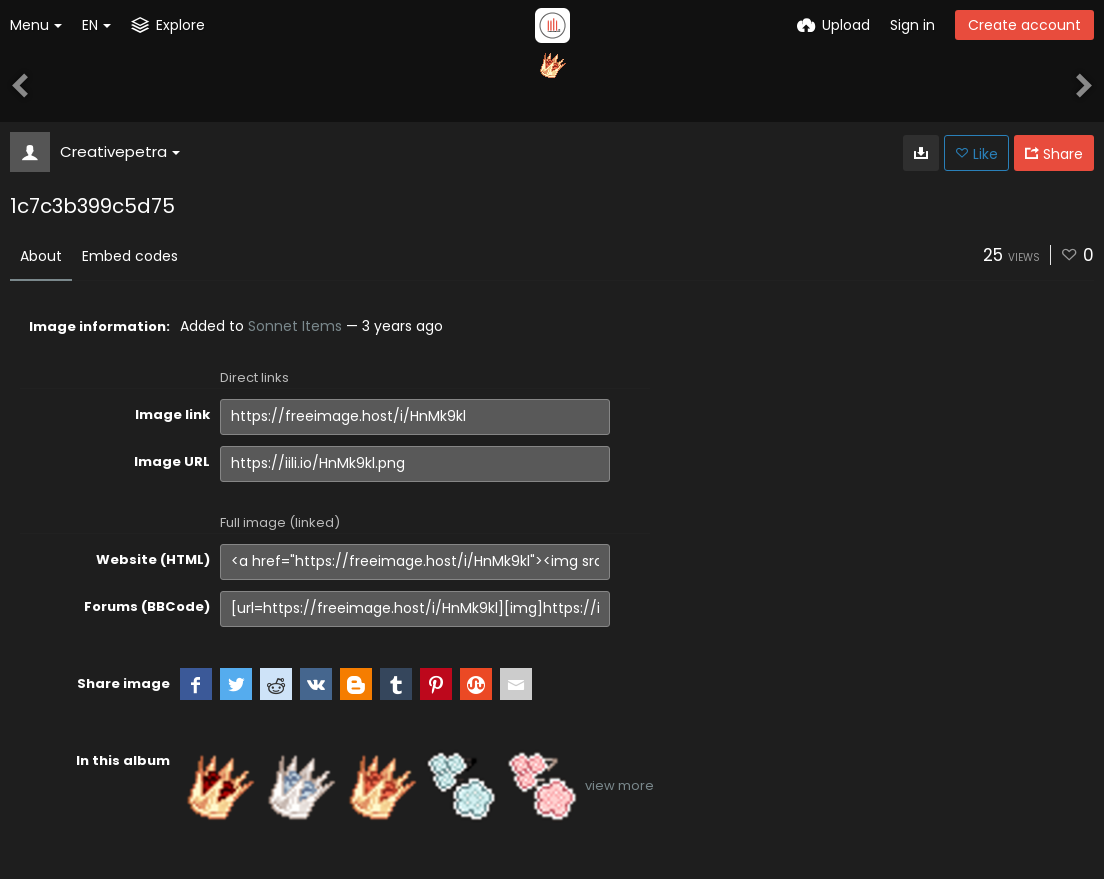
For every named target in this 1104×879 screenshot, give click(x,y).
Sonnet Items (295, 326)
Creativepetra (120, 151)
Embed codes (130, 256)
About (41, 256)
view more (619, 785)
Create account (1024, 25)
